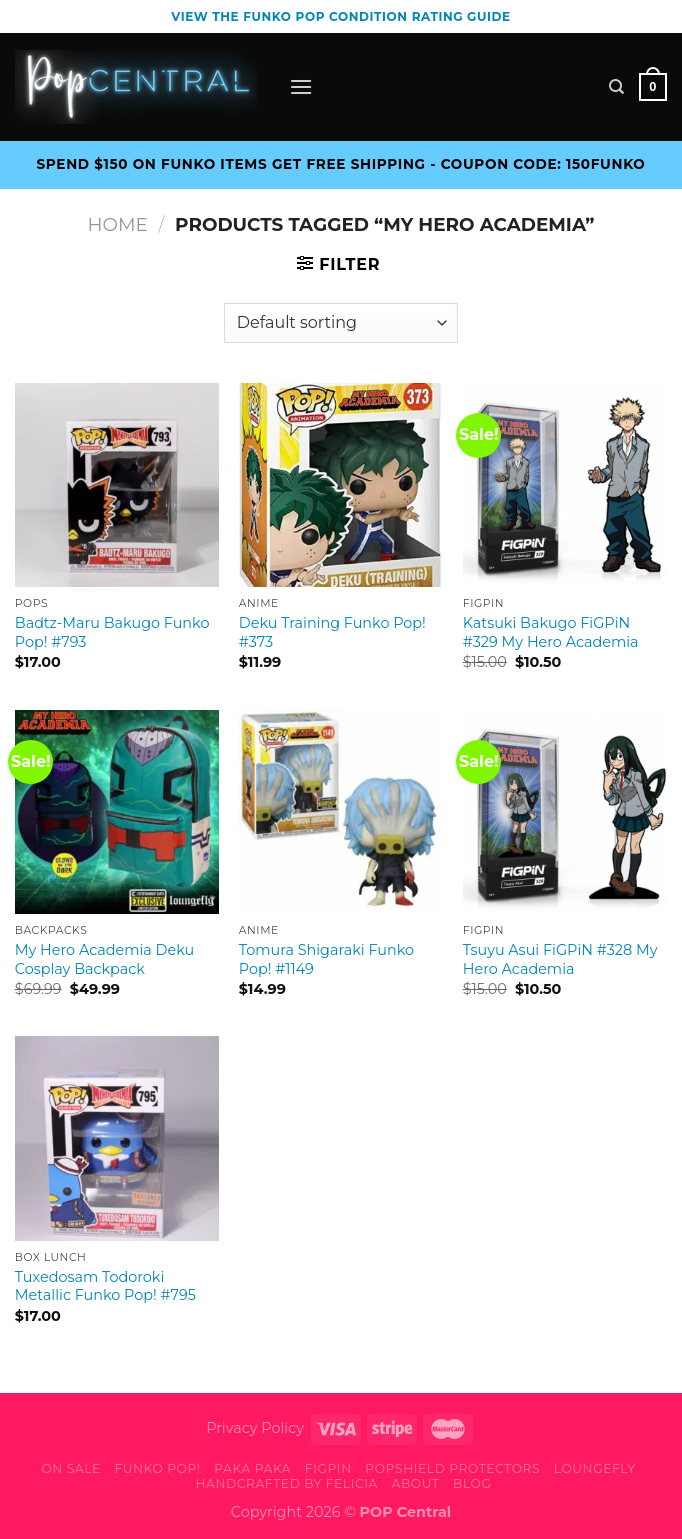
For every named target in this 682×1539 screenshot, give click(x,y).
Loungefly (595, 1468)
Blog (472, 1483)
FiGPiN (328, 1468)
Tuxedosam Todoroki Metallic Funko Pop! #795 (105, 1286)
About (416, 1483)
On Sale (70, 1468)
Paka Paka (252, 1468)
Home (118, 224)
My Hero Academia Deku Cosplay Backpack (105, 959)
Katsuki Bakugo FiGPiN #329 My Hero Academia (551, 632)
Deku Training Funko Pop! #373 (332, 632)
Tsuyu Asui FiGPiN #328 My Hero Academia (560, 959)
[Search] (616, 87)
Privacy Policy (255, 1428)
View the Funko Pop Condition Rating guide (340, 16)
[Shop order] (341, 323)
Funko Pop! (157, 1468)
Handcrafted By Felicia (286, 1483)
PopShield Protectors (452, 1468)
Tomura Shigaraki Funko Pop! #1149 (326, 959)
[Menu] (301, 86)
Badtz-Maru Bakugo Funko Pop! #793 (112, 632)
